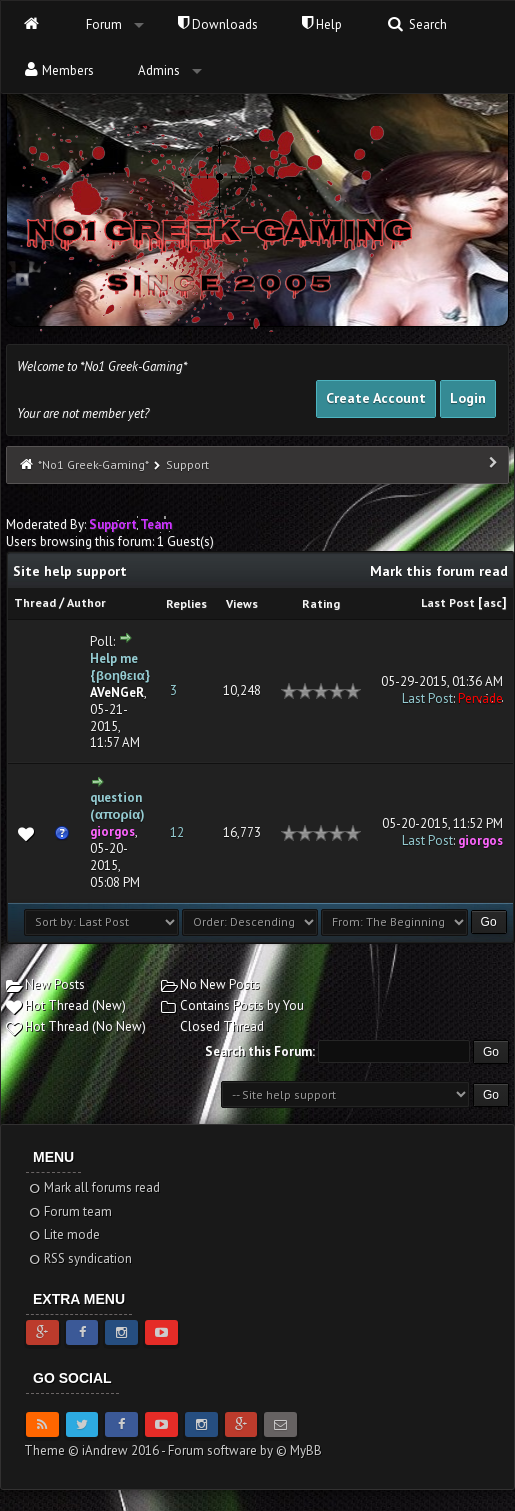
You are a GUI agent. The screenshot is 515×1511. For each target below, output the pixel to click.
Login (468, 398)
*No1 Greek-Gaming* (93, 464)
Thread (35, 602)
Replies (186, 603)
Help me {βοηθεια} (120, 667)
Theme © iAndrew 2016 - (96, 1450)
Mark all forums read (93, 1187)
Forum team (69, 1211)
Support (187, 464)
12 (177, 832)
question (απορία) (117, 806)
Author (86, 602)
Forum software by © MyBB (245, 1450)
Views (242, 603)
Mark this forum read (439, 571)
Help (322, 24)
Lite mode (63, 1234)
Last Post (448, 602)
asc (492, 602)
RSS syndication (79, 1258)
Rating (321, 603)
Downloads (218, 24)
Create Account (376, 398)
